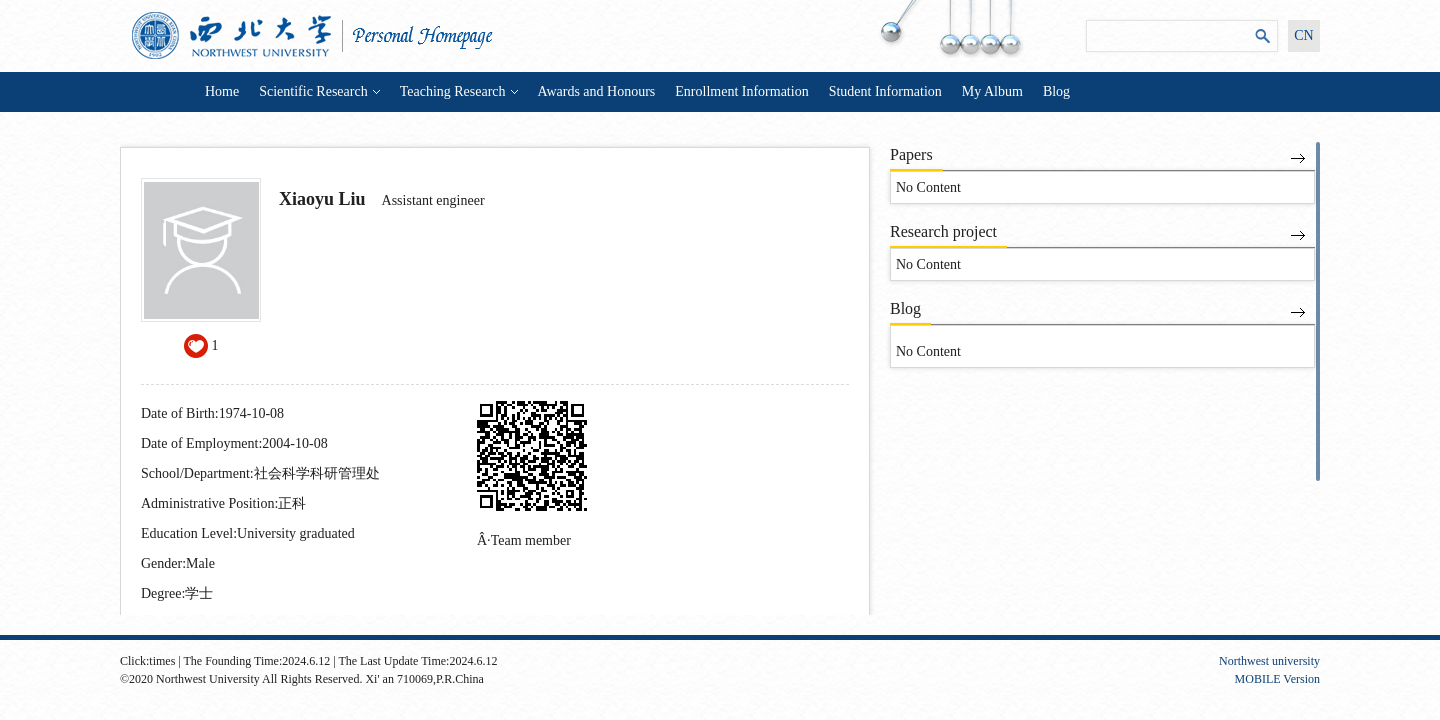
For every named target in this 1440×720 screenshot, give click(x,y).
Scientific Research (319, 91)
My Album (992, 91)
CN (1303, 35)
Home (222, 91)
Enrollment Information (741, 91)
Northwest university (1269, 661)
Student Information (885, 91)
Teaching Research (459, 91)
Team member (531, 540)
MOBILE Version (1277, 679)
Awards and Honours (597, 91)
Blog (1056, 91)
